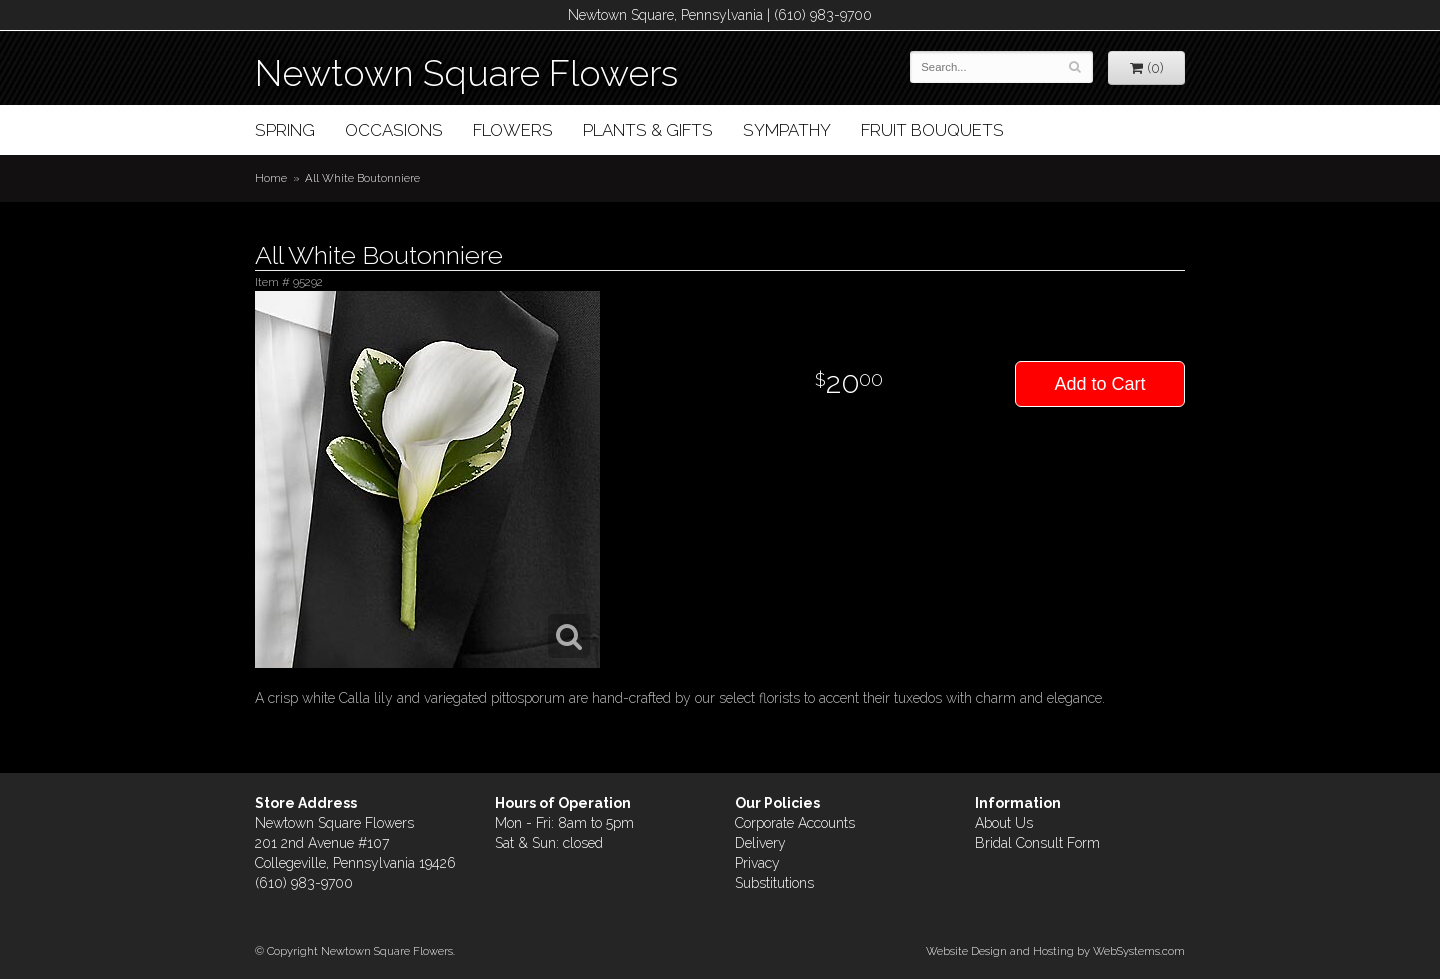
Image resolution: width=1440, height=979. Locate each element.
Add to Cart (1099, 384)
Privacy (757, 863)
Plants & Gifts (648, 130)
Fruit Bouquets (932, 130)
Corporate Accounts (795, 823)
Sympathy (787, 130)
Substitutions (774, 883)
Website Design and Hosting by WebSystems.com (1055, 951)
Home (271, 178)
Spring (285, 130)
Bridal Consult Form (1037, 843)
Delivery (760, 843)
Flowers (513, 130)
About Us (1004, 823)
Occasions (394, 130)
